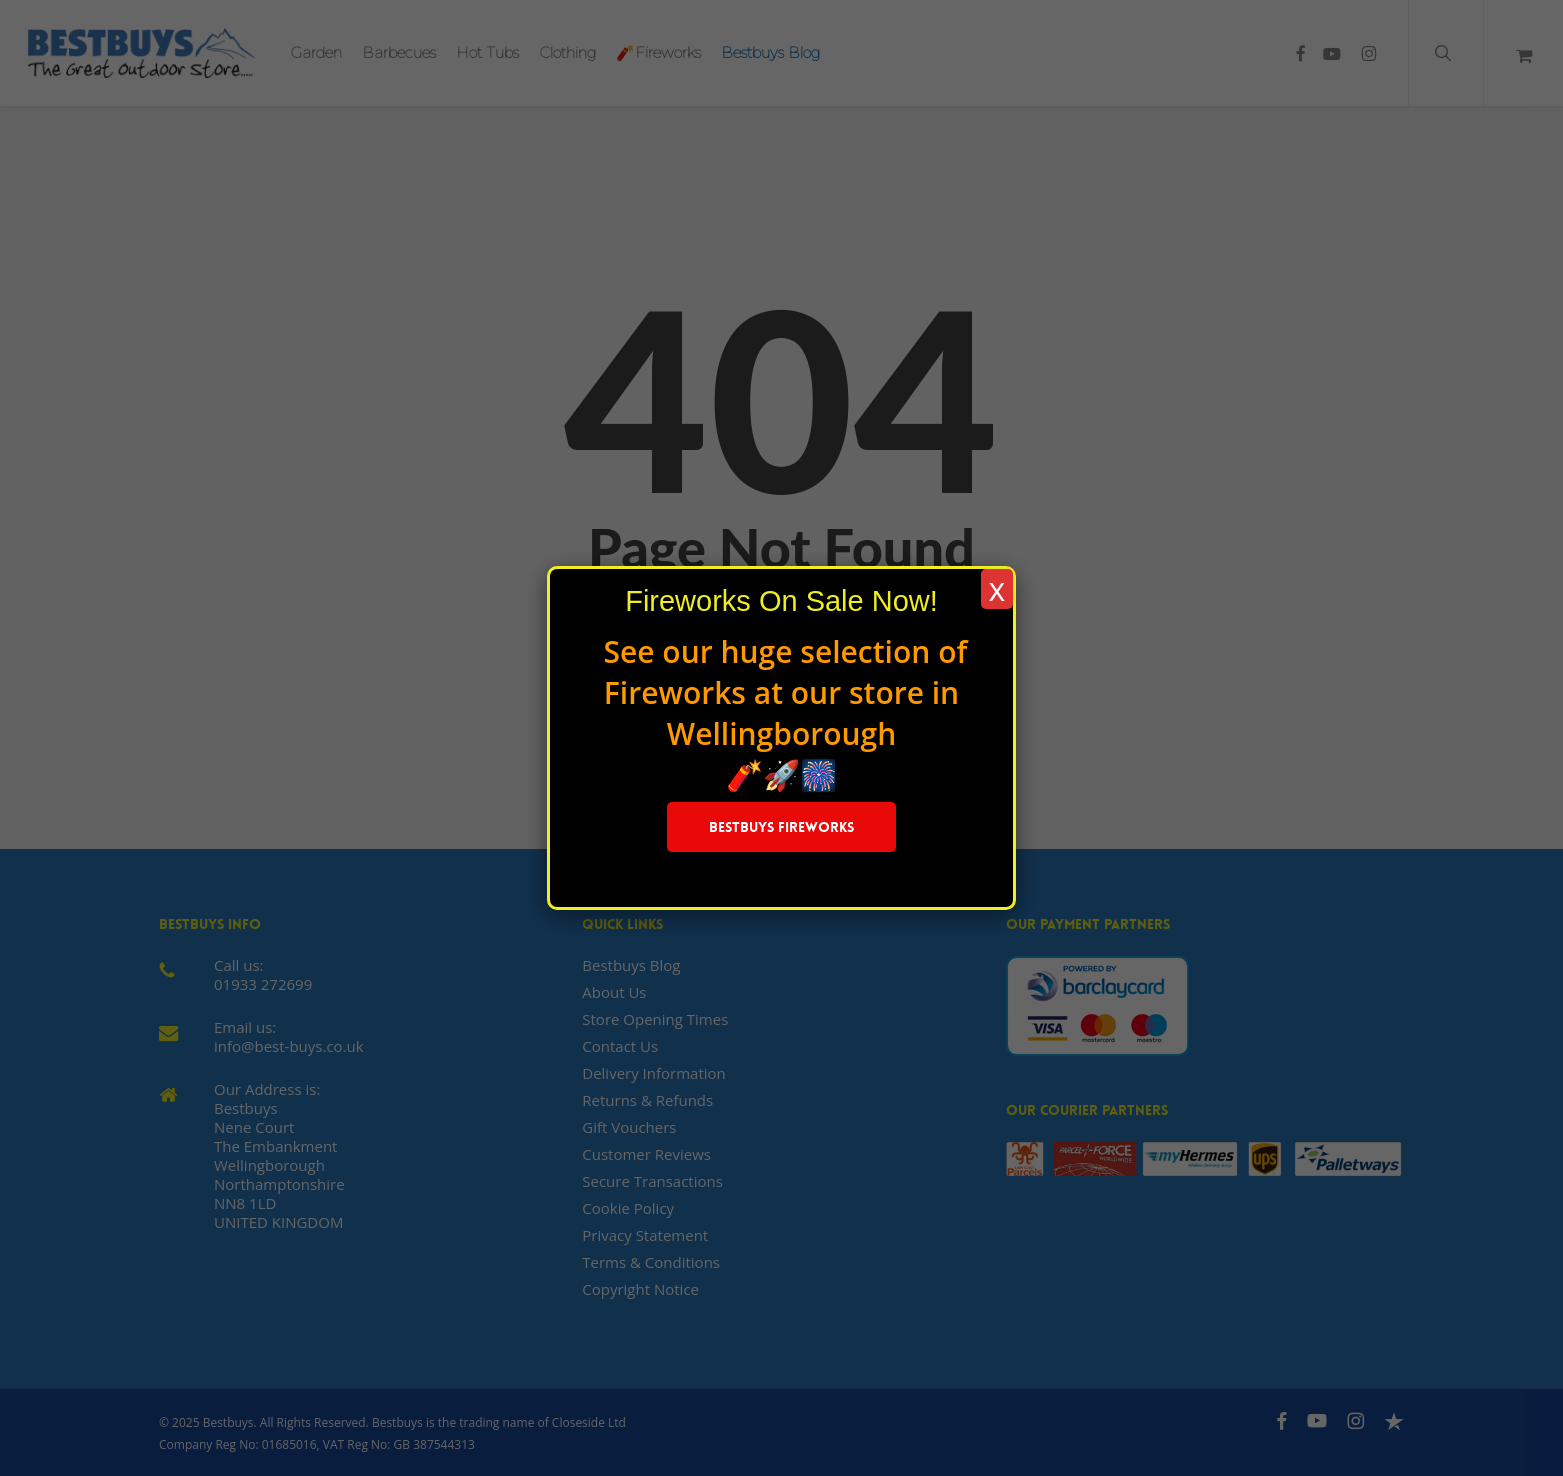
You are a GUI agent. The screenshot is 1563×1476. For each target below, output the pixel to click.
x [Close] (997, 589)
